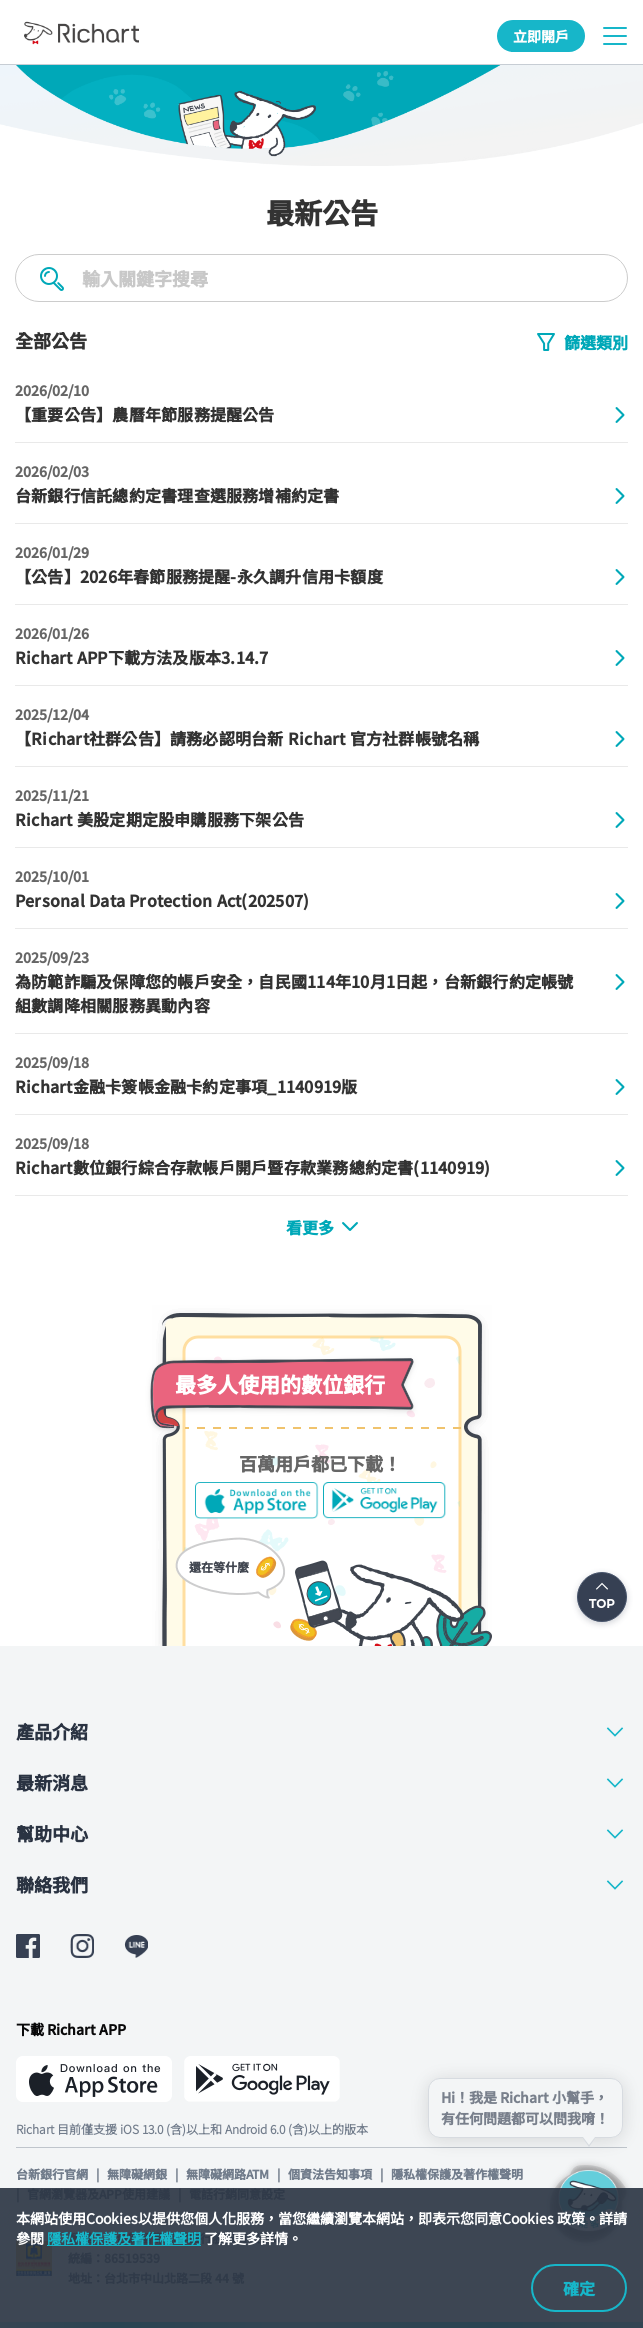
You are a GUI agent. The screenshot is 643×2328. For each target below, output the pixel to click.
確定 (579, 2288)
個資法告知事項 (330, 2173)
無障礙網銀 (137, 2173)
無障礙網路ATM (227, 2173)
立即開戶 (541, 36)
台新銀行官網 (52, 2173)
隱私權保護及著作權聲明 (124, 2238)
